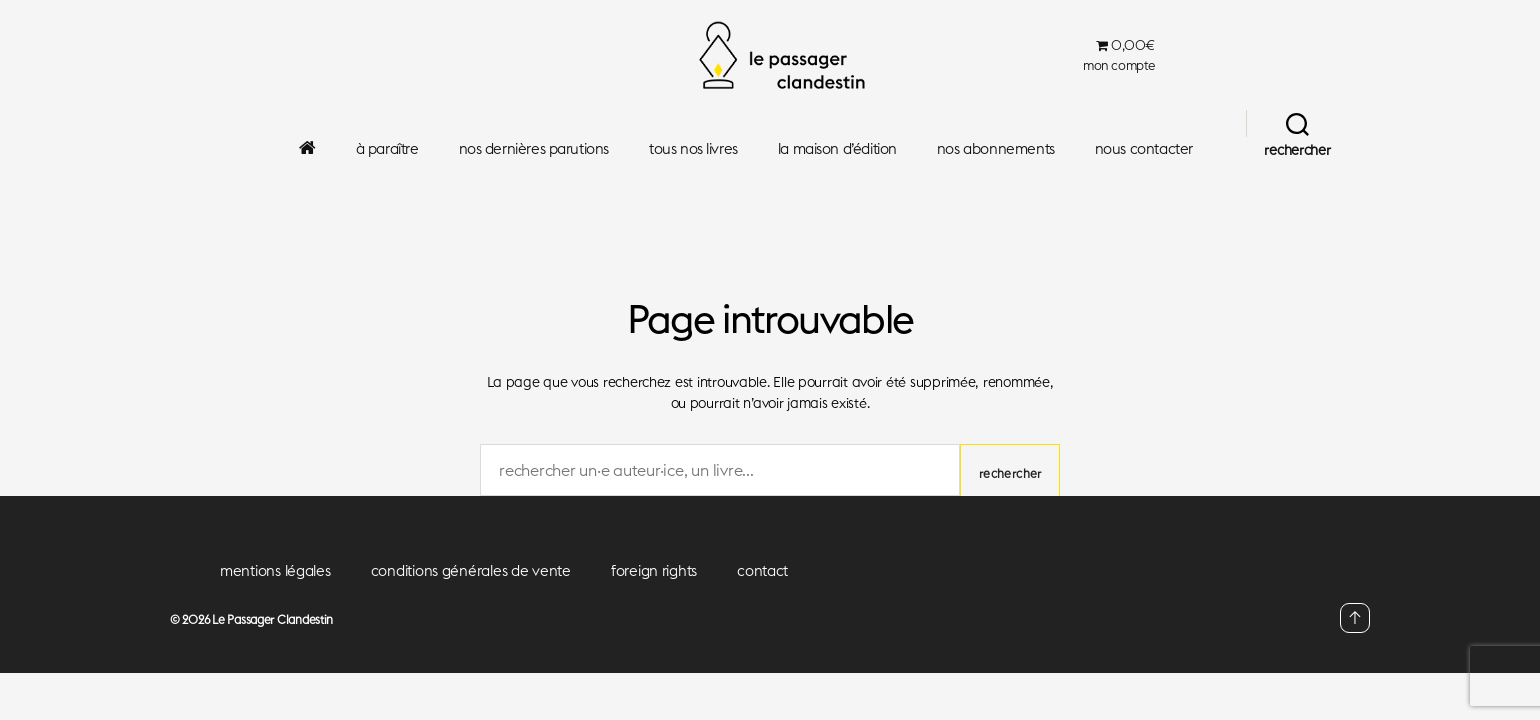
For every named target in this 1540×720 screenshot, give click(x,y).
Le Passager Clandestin (272, 619)
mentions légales (275, 570)
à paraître (387, 149)
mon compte (1119, 65)
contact (762, 570)
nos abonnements (996, 149)
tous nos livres (693, 149)
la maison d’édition (837, 149)
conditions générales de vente (471, 570)
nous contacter (1144, 149)
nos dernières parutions (534, 149)
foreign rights (654, 570)
